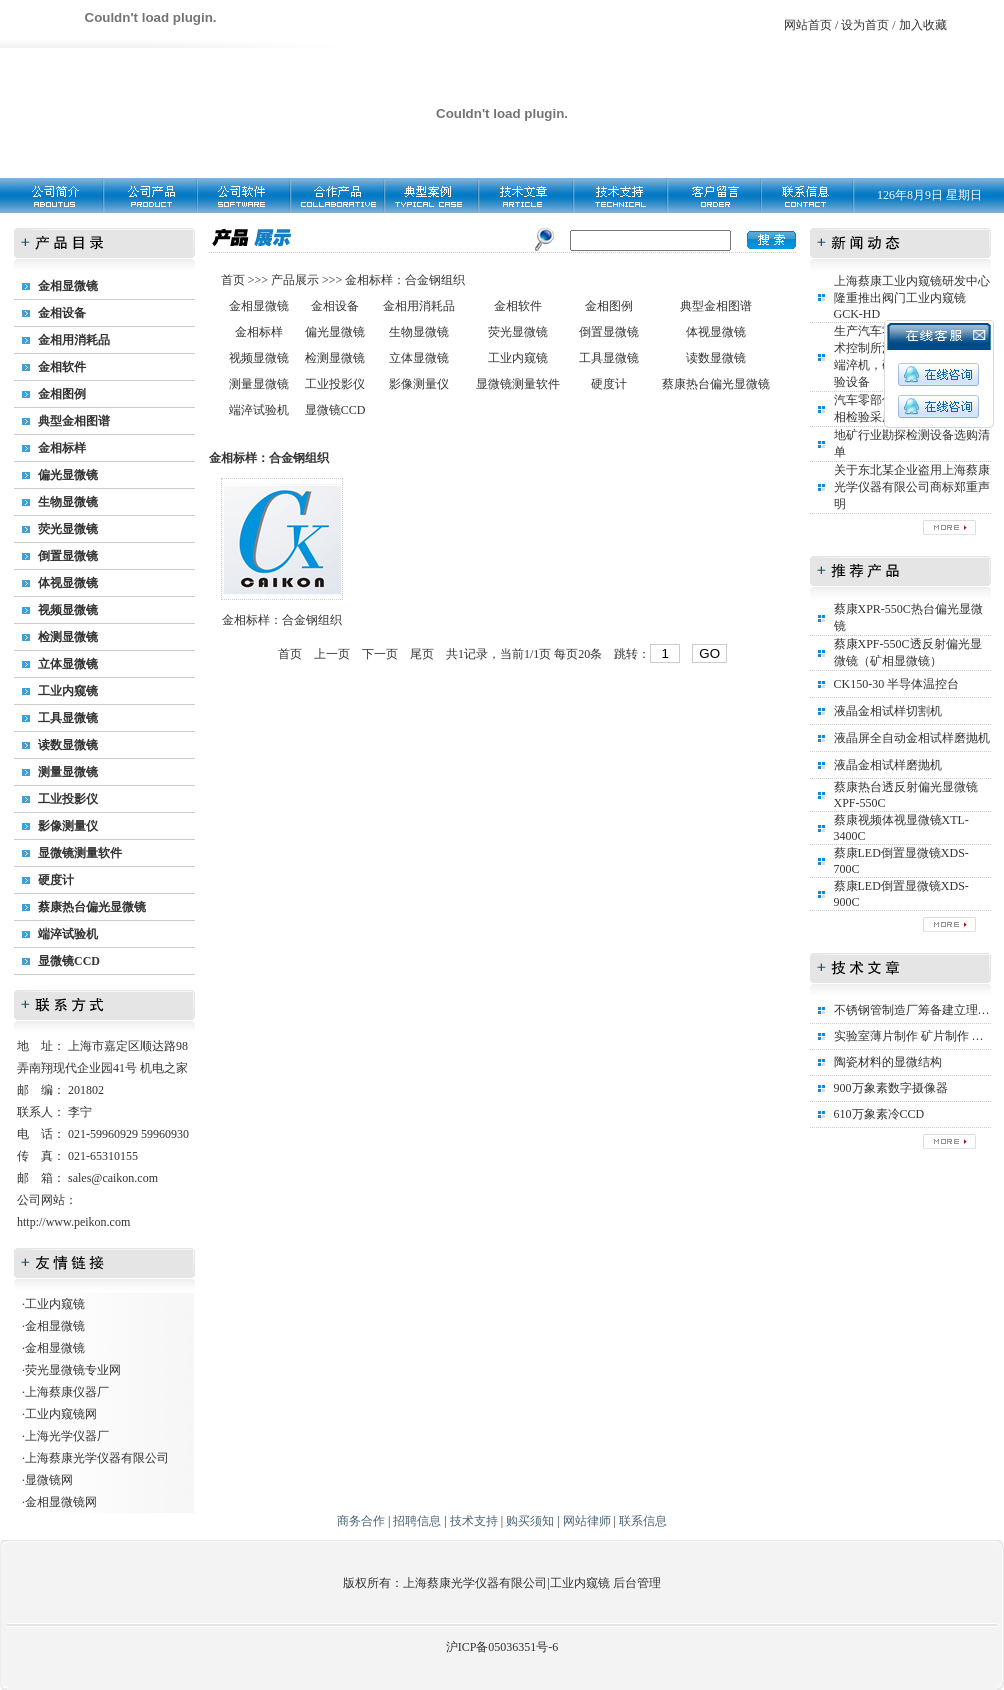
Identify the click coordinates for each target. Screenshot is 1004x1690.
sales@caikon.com (113, 1178)
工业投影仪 (68, 799)
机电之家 (164, 1068)
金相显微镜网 (61, 1502)
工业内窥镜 (68, 691)
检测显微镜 (68, 637)
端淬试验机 (68, 934)
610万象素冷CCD (879, 1114)
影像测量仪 (68, 826)
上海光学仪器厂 (67, 1436)
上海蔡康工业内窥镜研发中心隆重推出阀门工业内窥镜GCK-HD (912, 297)
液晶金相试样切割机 (888, 711)
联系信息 (643, 1521)
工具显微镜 (68, 718)
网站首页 (808, 25)
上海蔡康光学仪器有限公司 (97, 1458)
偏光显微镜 (68, 475)
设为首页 (865, 25)
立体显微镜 (68, 664)
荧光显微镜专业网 (73, 1370)
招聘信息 (417, 1521)
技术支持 (474, 1521)
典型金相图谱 (74, 421)
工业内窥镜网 (61, 1414)
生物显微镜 (68, 502)
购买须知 (530, 1521)
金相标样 (62, 448)
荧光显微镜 (68, 529)
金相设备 (62, 313)
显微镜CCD (69, 961)
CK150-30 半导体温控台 (897, 684)
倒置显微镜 (68, 556)
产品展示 (293, 280)
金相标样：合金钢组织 (405, 280)
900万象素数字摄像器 (891, 1088)
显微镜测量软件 (80, 853)
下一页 (380, 654)
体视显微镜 (68, 583)
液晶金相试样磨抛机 (888, 765)
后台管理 (637, 1583)
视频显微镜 (68, 610)
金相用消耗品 (74, 340)
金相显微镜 (68, 286)
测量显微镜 (68, 772)
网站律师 (587, 1521)
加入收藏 (923, 25)
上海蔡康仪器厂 (67, 1392)
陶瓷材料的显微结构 (888, 1062)
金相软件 (62, 367)
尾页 (422, 654)
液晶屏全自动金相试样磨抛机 (912, 738)
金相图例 (62, 394)
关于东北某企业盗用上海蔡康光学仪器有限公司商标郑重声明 (912, 487)
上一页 (332, 654)
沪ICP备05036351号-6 (502, 1647)
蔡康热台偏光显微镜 (92, 907)
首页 (234, 280)
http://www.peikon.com (73, 1222)
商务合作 (361, 1521)
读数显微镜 (68, 745)
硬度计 (56, 880)
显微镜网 (49, 1480)
